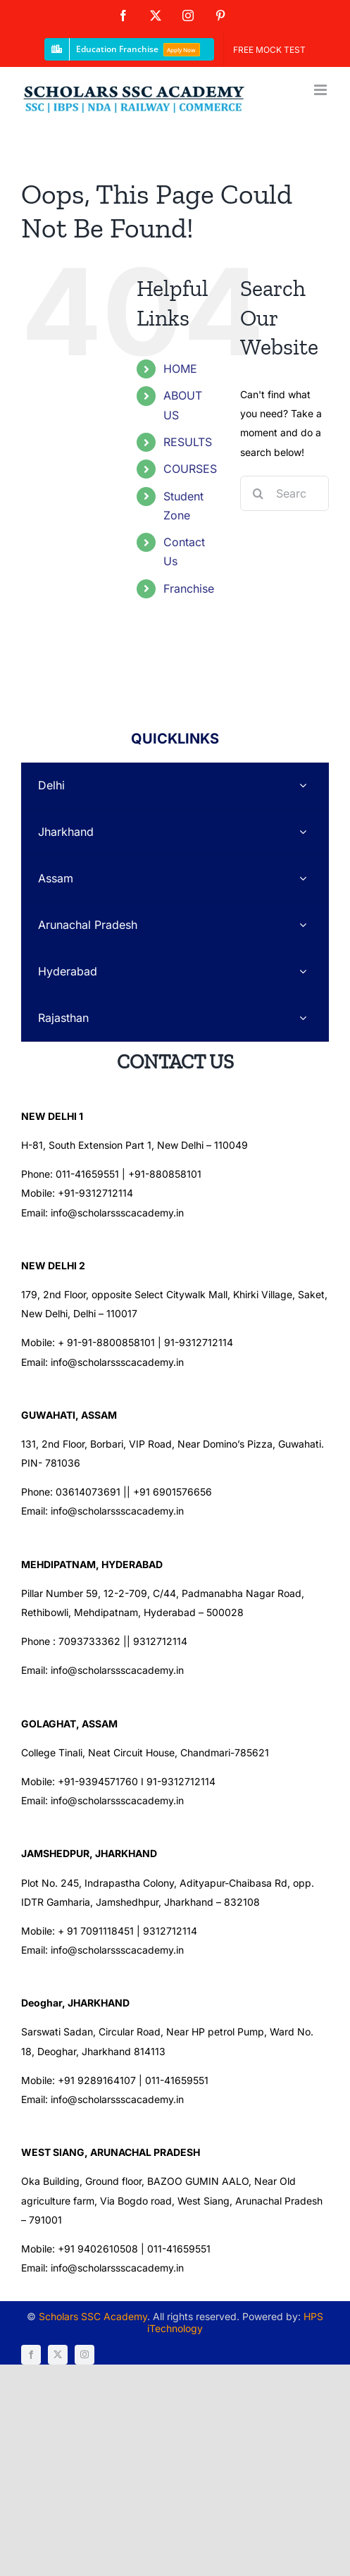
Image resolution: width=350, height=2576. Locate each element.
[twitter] (58, 2355)
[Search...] (284, 493)
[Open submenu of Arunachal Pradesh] (303, 925)
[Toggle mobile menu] (321, 89)
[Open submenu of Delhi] (303, 785)
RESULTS (187, 442)
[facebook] (31, 2355)
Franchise (188, 588)
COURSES (190, 469)
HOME (180, 369)
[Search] (257, 493)
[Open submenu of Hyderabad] (303, 971)
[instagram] (84, 2355)
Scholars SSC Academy (93, 2316)
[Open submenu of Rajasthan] (303, 1018)
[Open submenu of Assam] (303, 878)
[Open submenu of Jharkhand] (303, 832)
